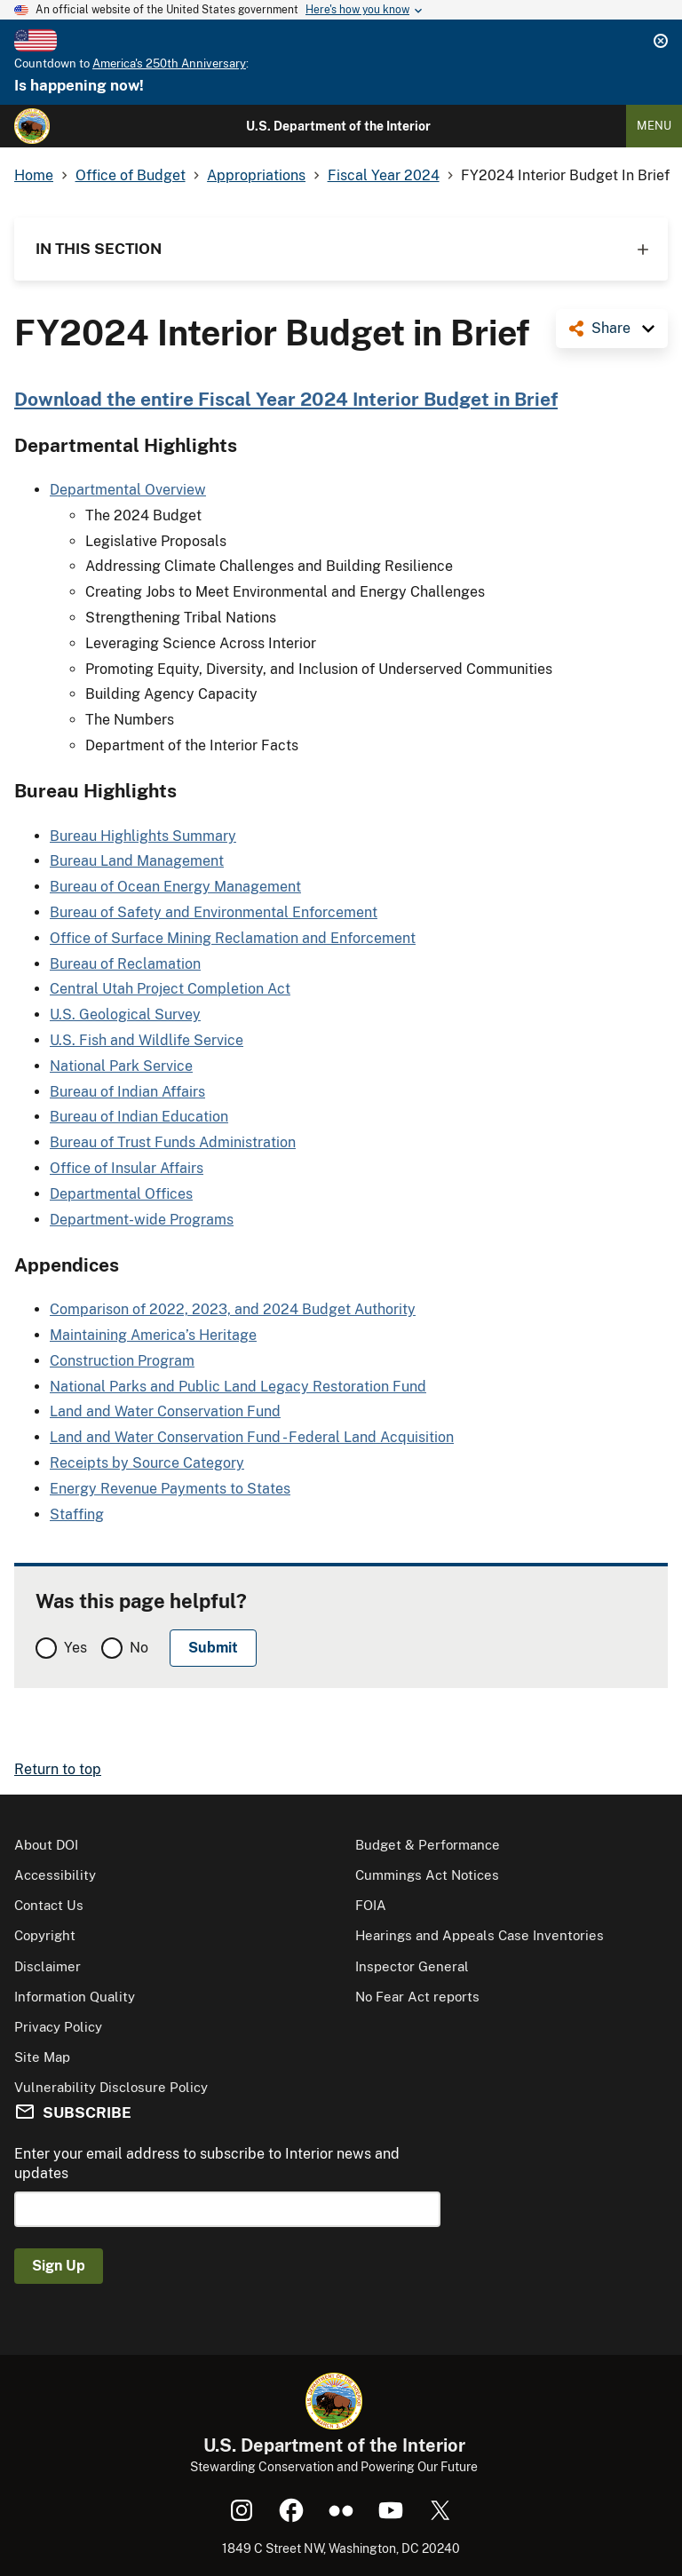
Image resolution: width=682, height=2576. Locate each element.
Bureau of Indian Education (139, 1116)
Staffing (77, 1514)
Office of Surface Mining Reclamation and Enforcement (233, 938)
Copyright (44, 1935)
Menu (654, 125)
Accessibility (55, 1874)
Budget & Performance (427, 1844)
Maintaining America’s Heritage (153, 1335)
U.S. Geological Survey (125, 1014)
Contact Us (48, 1905)
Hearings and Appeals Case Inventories (479, 1935)
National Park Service (121, 1066)
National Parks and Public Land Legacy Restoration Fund (238, 1386)
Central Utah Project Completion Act (170, 988)
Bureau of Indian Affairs (127, 1091)
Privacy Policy (58, 2026)
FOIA (370, 1905)
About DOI (46, 1844)
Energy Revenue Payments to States (170, 1488)
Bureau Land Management (137, 860)
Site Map (42, 2057)
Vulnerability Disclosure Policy (111, 2087)
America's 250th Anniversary (169, 63)
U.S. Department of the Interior (338, 126)
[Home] (32, 126)
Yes (75, 1647)
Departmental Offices (121, 1193)
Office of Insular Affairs (126, 1168)
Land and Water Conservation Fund (165, 1411)
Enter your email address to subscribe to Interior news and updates (207, 2163)
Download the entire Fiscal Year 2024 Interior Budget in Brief (286, 399)
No (139, 1647)
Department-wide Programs (142, 1219)
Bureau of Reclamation (125, 963)
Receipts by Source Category (147, 1462)
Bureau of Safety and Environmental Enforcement (213, 912)
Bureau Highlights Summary (143, 836)
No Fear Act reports (417, 1996)
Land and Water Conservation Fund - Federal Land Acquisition (252, 1437)
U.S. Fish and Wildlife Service (146, 1040)
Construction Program (122, 1360)
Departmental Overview (128, 489)
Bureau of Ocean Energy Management (175, 886)
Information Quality (74, 1996)
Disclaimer (47, 1966)
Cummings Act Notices (427, 1874)
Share (610, 328)
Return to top (57, 1769)
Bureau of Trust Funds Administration (173, 1142)
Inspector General (412, 1966)
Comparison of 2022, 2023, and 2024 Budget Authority (233, 1309)
